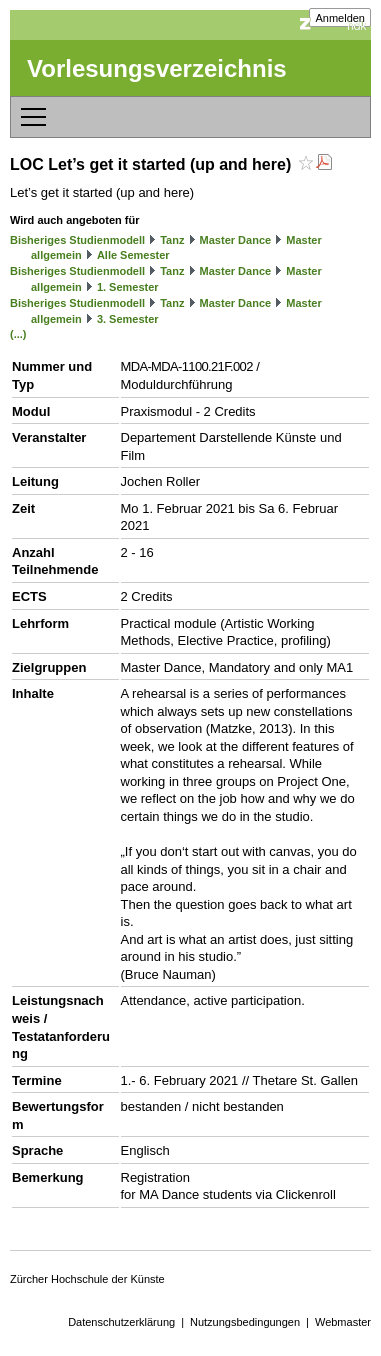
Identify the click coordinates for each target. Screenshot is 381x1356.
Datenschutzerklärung (121, 1322)
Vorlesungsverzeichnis (157, 68)
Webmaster (343, 1322)
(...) (18, 334)
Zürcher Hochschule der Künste (87, 1279)
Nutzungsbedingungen (245, 1322)
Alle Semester (133, 255)
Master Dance (236, 240)
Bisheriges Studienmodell (77, 240)
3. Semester (128, 319)
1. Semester (128, 287)
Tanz (172, 240)
